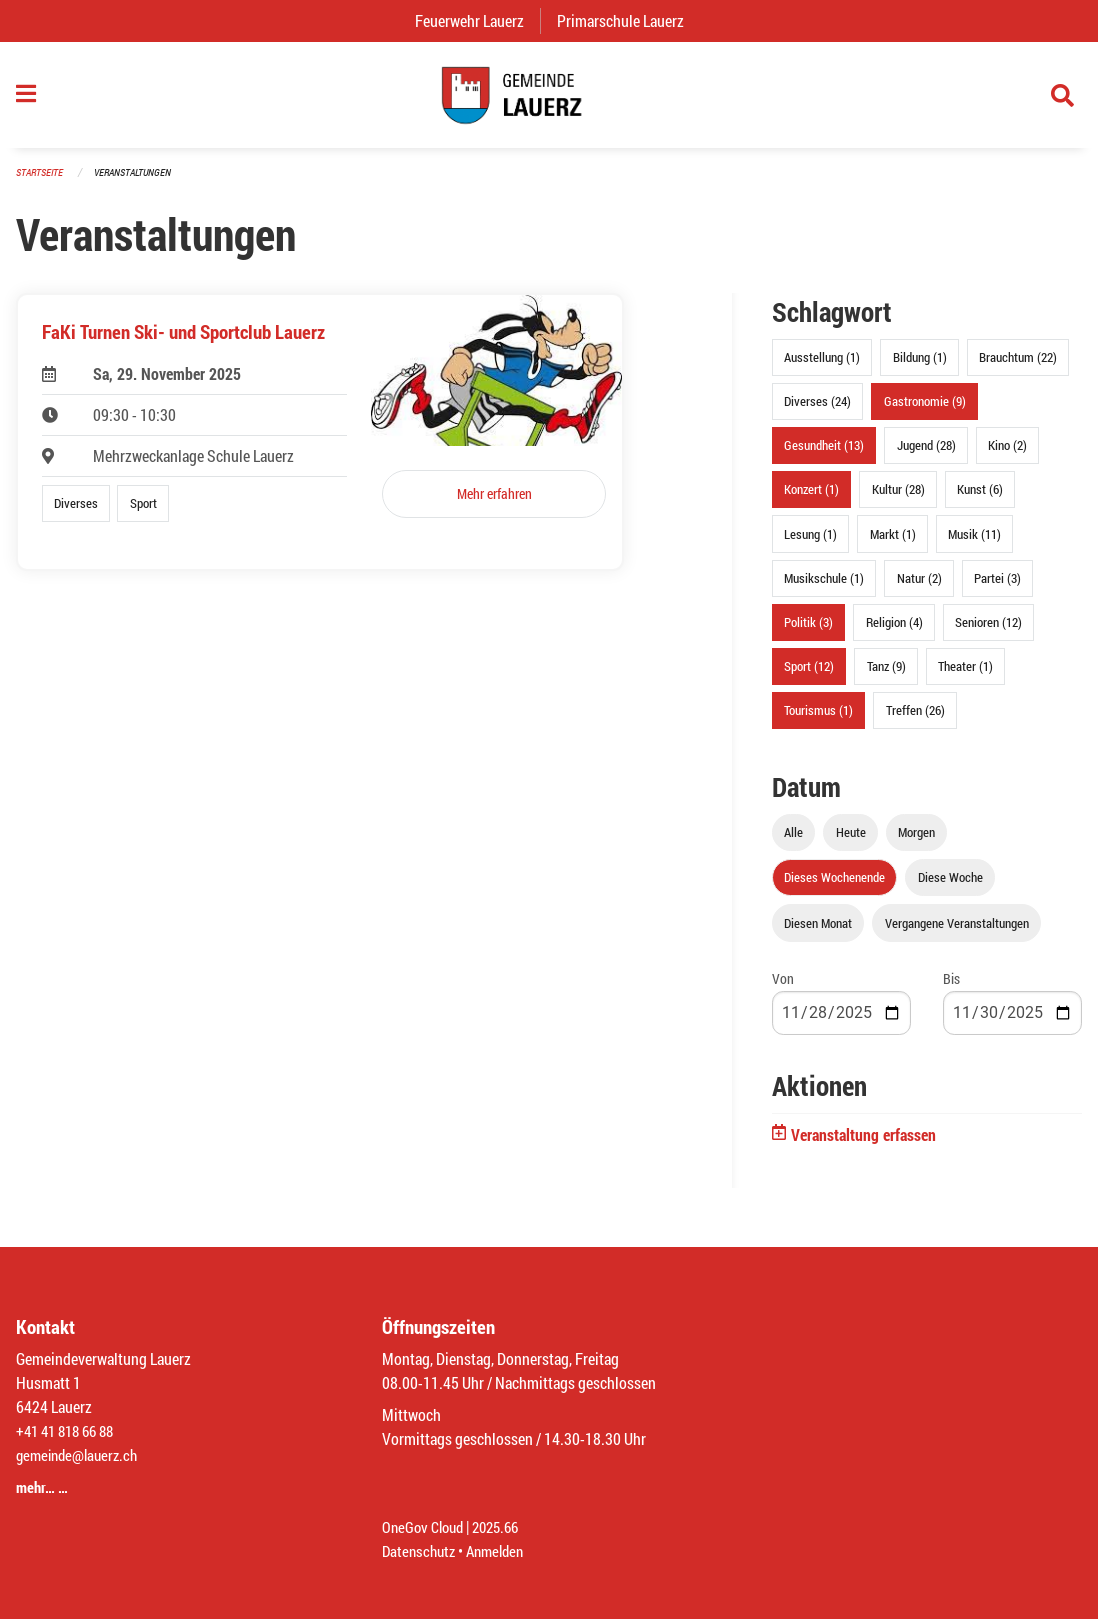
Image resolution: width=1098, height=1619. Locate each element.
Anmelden (502, 1550)
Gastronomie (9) (925, 411)
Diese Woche (950, 887)
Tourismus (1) (818, 720)
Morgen (916, 842)
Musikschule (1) (824, 587)
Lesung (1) (810, 543)
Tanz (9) (886, 676)
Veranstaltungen (141, 181)
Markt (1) (893, 543)
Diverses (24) (817, 411)
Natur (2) (919, 587)
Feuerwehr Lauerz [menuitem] (477, 20)
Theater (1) (965, 676)
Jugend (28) (926, 455)
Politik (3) (808, 632)
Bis (951, 987)
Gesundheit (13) (824, 455)
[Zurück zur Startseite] (549, 100)
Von (783, 987)
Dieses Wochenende (834, 887)
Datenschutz (421, 1550)
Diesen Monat (818, 932)
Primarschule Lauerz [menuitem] (628, 20)
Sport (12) (809, 676)
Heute (851, 842)
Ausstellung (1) (822, 367)
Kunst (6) (980, 499)
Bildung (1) (920, 367)
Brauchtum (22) (1018, 367)
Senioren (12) (988, 632)
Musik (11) (974, 543)
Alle (793, 842)
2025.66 (504, 1526)
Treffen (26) (915, 720)
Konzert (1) (811, 499)
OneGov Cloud (425, 1526)
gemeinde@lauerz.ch (81, 1454)
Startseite (42, 181)
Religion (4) (894, 632)
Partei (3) (997, 587)
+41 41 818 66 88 (70, 1430)
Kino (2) (1007, 455)
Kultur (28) (898, 499)
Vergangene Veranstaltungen (957, 932)
